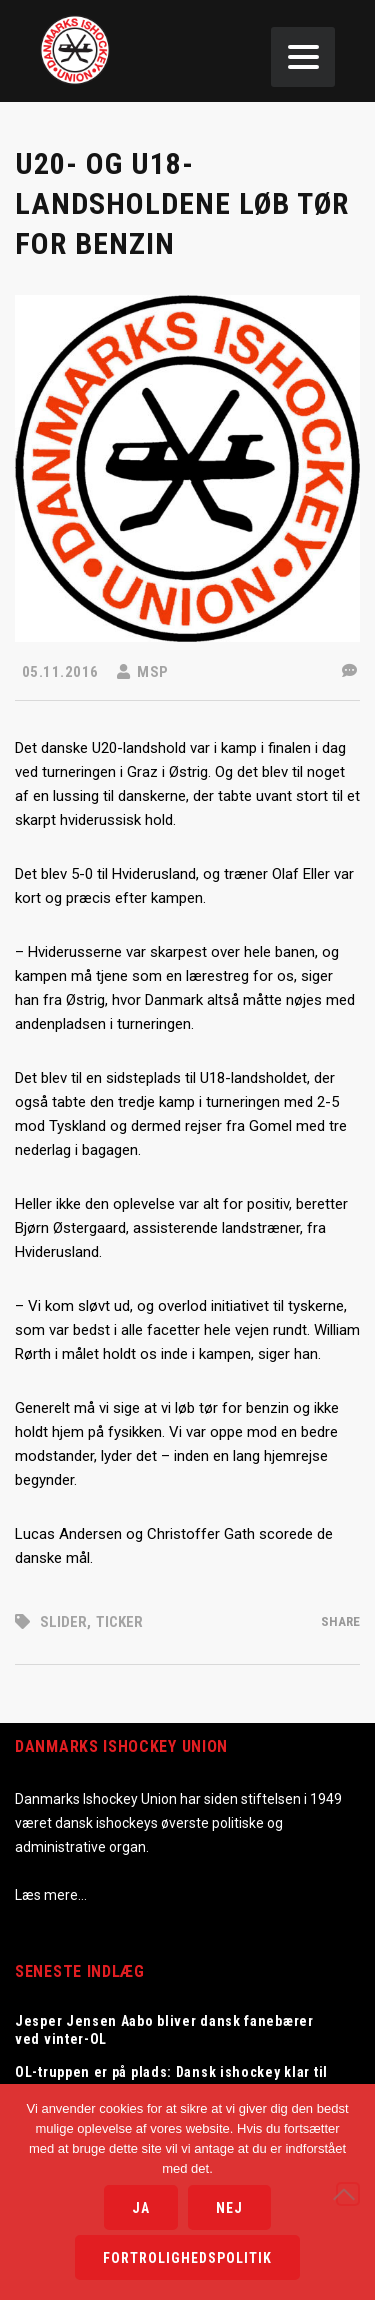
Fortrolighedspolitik (187, 2258)
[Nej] (348, 2194)
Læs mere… (51, 1895)
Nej (229, 2208)
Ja (141, 2208)
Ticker (119, 1622)
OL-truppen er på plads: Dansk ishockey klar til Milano (171, 2081)
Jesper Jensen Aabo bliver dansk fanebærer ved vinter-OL (164, 2030)
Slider (63, 1622)
